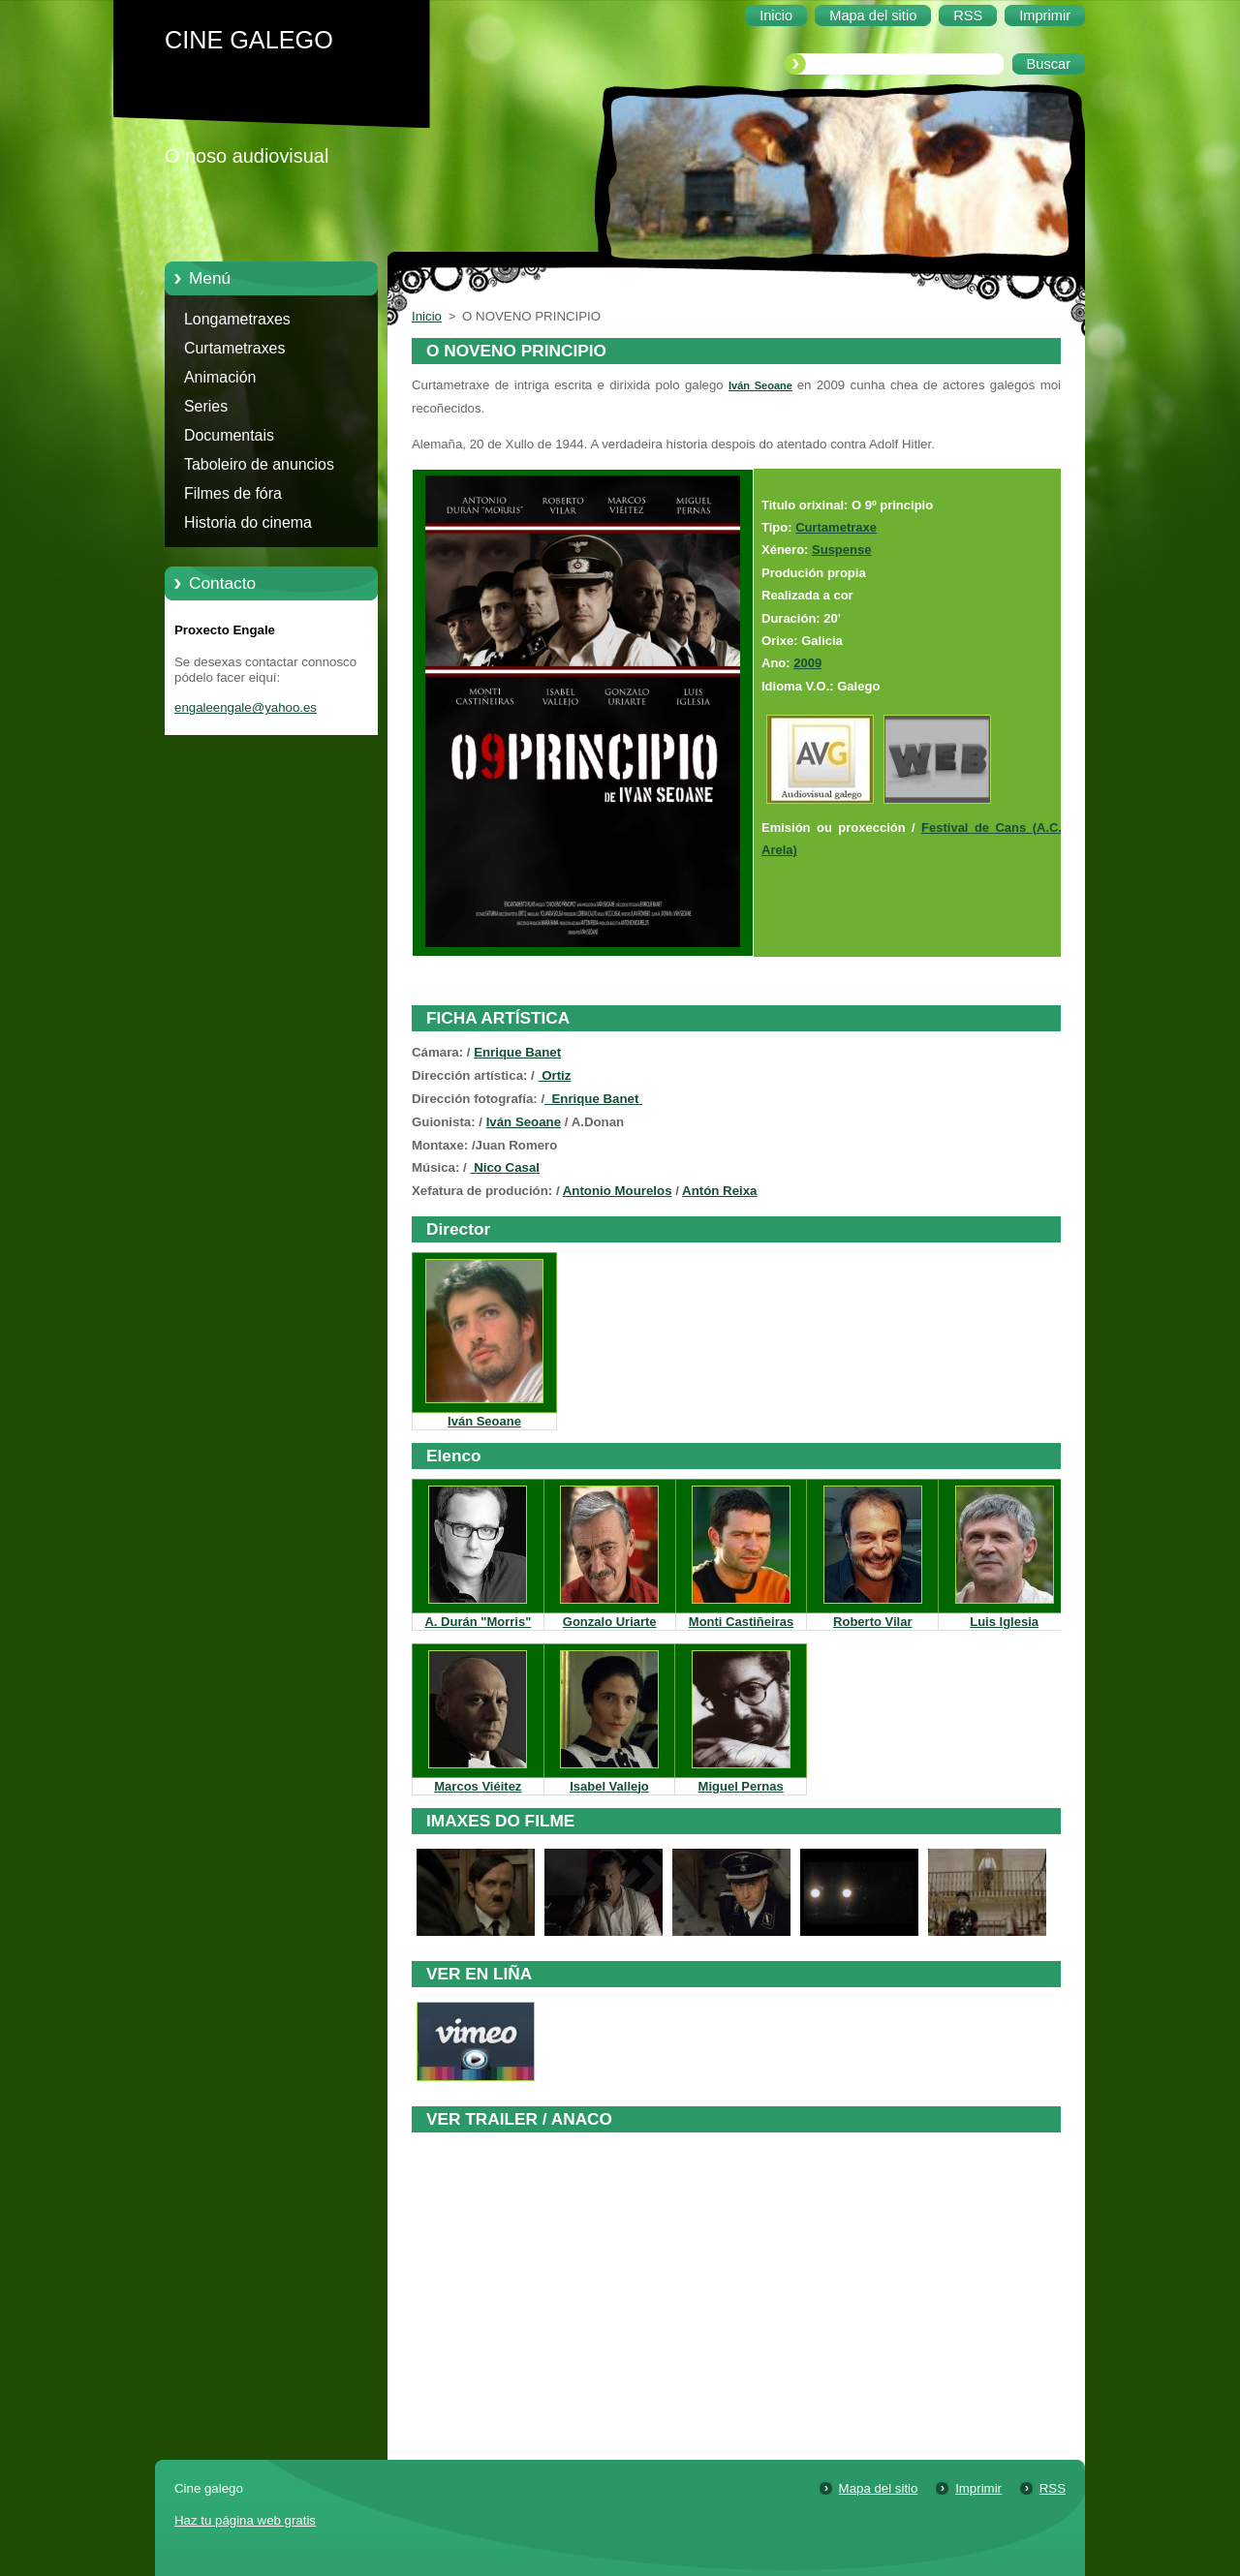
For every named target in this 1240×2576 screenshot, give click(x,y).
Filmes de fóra (233, 493)
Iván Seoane (760, 385)
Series (206, 406)
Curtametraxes (234, 348)
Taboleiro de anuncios (259, 464)
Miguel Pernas (741, 1786)
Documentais (229, 435)
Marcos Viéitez (477, 1786)
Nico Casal (505, 1167)
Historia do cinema (248, 522)
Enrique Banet (517, 1052)
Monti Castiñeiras (741, 1621)
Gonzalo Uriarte (610, 1621)
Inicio (427, 316)
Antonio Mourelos (617, 1190)
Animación (220, 377)
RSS (1052, 2488)
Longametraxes (237, 319)
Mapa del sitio (878, 2488)
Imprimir (978, 2488)
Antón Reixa (719, 1190)
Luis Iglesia (1004, 1621)
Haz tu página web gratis (245, 2520)
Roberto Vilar (872, 1621)
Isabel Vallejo (609, 1786)
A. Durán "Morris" (477, 1621)
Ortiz (555, 1075)
